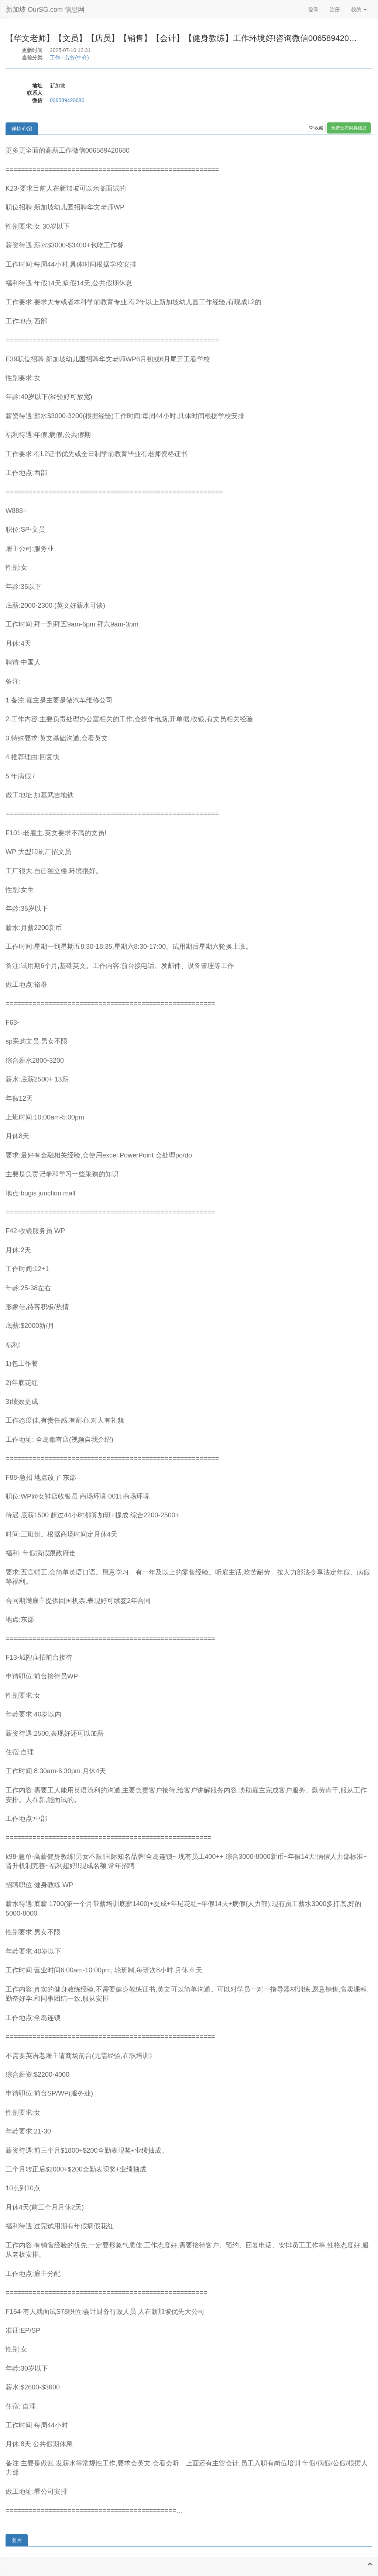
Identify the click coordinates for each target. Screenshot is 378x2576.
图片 (16, 2540)
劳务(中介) (77, 57)
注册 (335, 10)
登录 (313, 10)
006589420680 (67, 100)
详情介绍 (21, 129)
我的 (359, 10)
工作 (55, 57)
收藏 (316, 128)
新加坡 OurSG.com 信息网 (45, 9)
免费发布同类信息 (349, 128)
